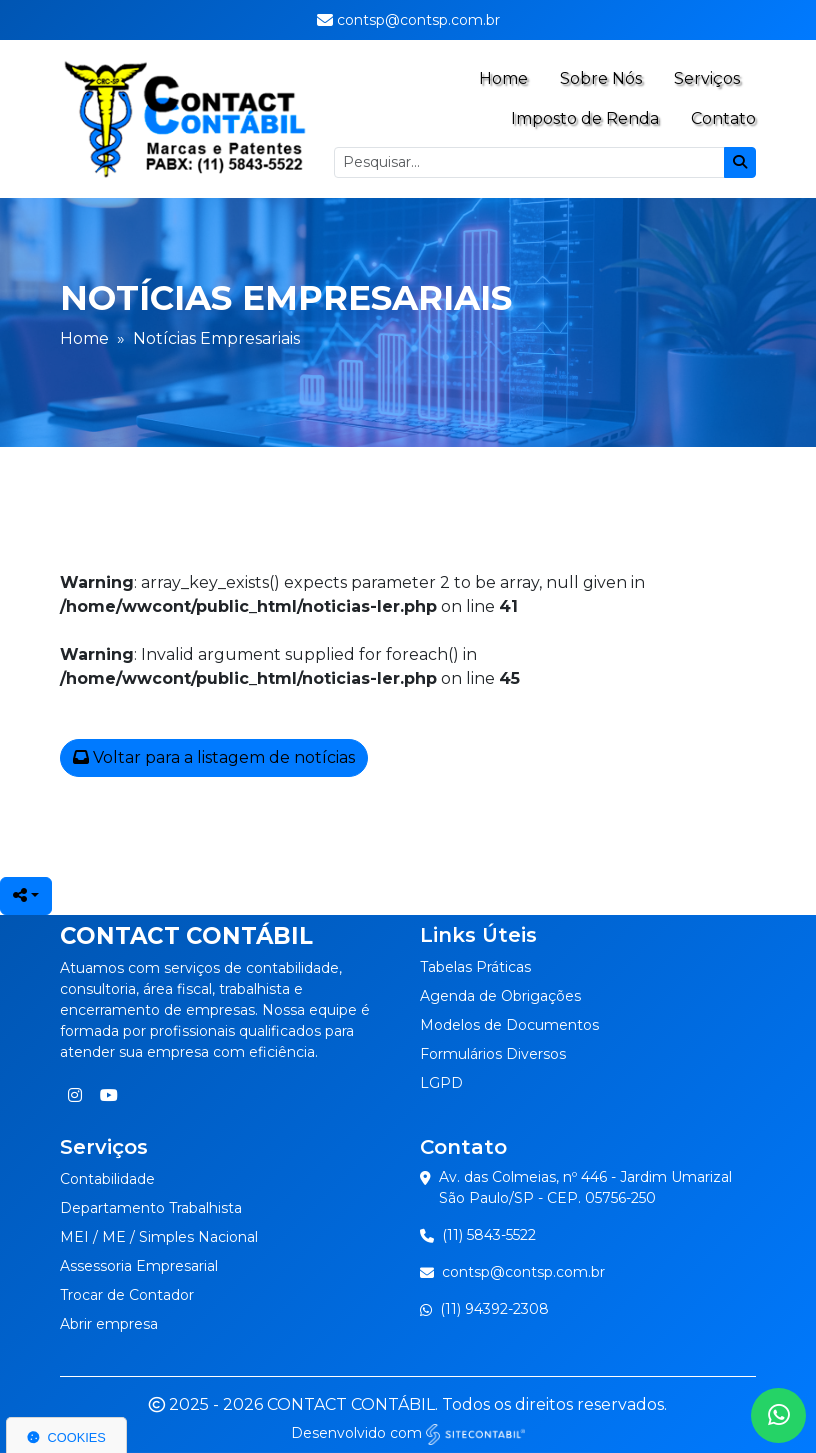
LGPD (441, 1083)
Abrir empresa (109, 1324)
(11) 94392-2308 (494, 1309)
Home (503, 78)
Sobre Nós (601, 78)
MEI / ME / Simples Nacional (159, 1237)
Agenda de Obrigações (500, 996)
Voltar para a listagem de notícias (214, 757)
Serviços (707, 78)
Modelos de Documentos (509, 1025)
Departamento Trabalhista (151, 1208)
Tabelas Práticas (475, 967)
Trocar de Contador (127, 1295)
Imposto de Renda (585, 118)
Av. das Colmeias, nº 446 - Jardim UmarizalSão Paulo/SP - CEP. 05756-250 (585, 1187)
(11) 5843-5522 (489, 1235)
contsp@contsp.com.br (523, 1272)
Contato (723, 118)
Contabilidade (107, 1179)
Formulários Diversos (493, 1054)
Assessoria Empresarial (139, 1266)
